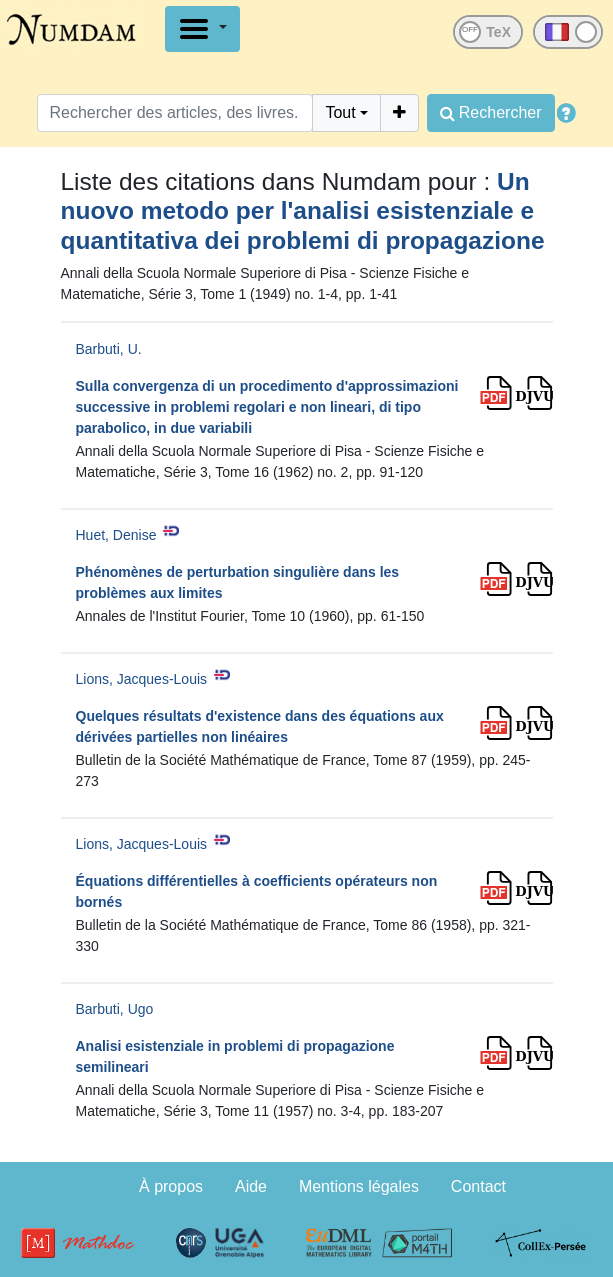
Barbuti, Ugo (115, 1009)
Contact (478, 1186)
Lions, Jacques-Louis (142, 679)
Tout (340, 112)
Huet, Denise (116, 535)
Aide (251, 1186)
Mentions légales (359, 1186)
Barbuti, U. (109, 349)
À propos (171, 1186)
